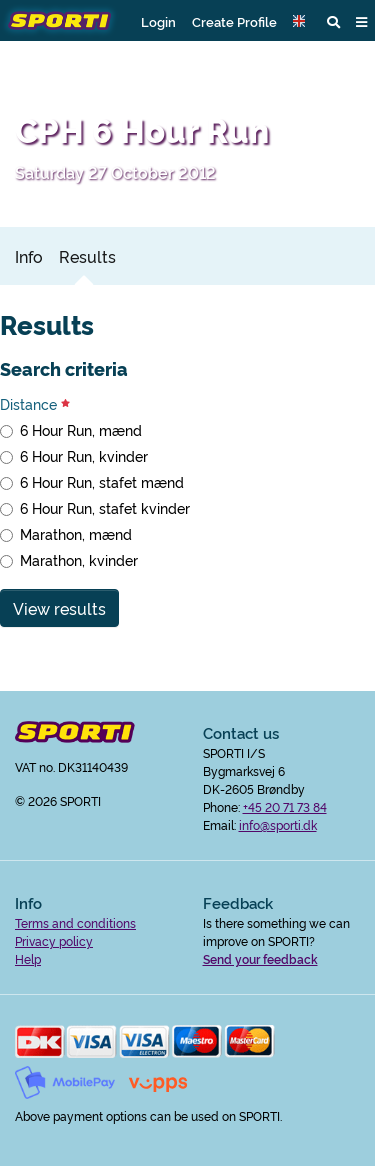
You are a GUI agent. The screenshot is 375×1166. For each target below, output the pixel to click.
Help (28, 958)
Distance (35, 404)
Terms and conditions (75, 922)
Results (87, 256)
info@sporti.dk (278, 824)
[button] (302, 21)
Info (29, 256)
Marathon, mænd (76, 534)
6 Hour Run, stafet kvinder (105, 508)
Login (158, 21)
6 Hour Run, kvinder (84, 456)
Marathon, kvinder (79, 560)
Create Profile (234, 21)
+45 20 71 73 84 (285, 806)
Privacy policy (54, 940)
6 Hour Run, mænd (81, 430)
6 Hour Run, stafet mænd (102, 482)
